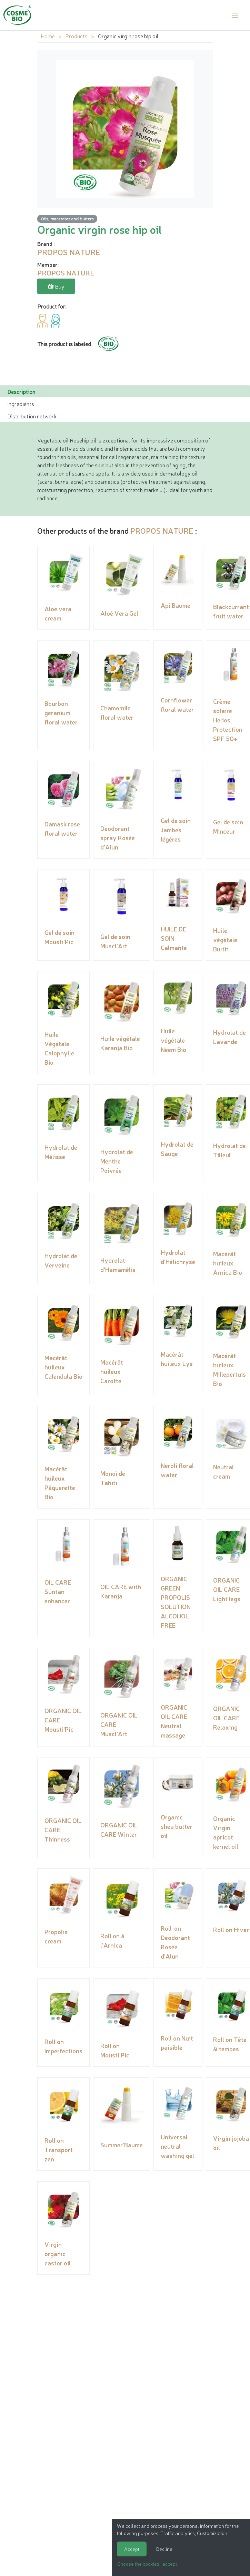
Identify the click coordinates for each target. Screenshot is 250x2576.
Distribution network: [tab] (32, 414)
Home (48, 36)
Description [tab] (21, 390)
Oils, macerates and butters (67, 218)
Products (76, 36)
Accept (131, 2549)
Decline (164, 2549)
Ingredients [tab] (20, 402)
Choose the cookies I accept (147, 2564)
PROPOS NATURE (161, 529)
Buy (56, 286)
